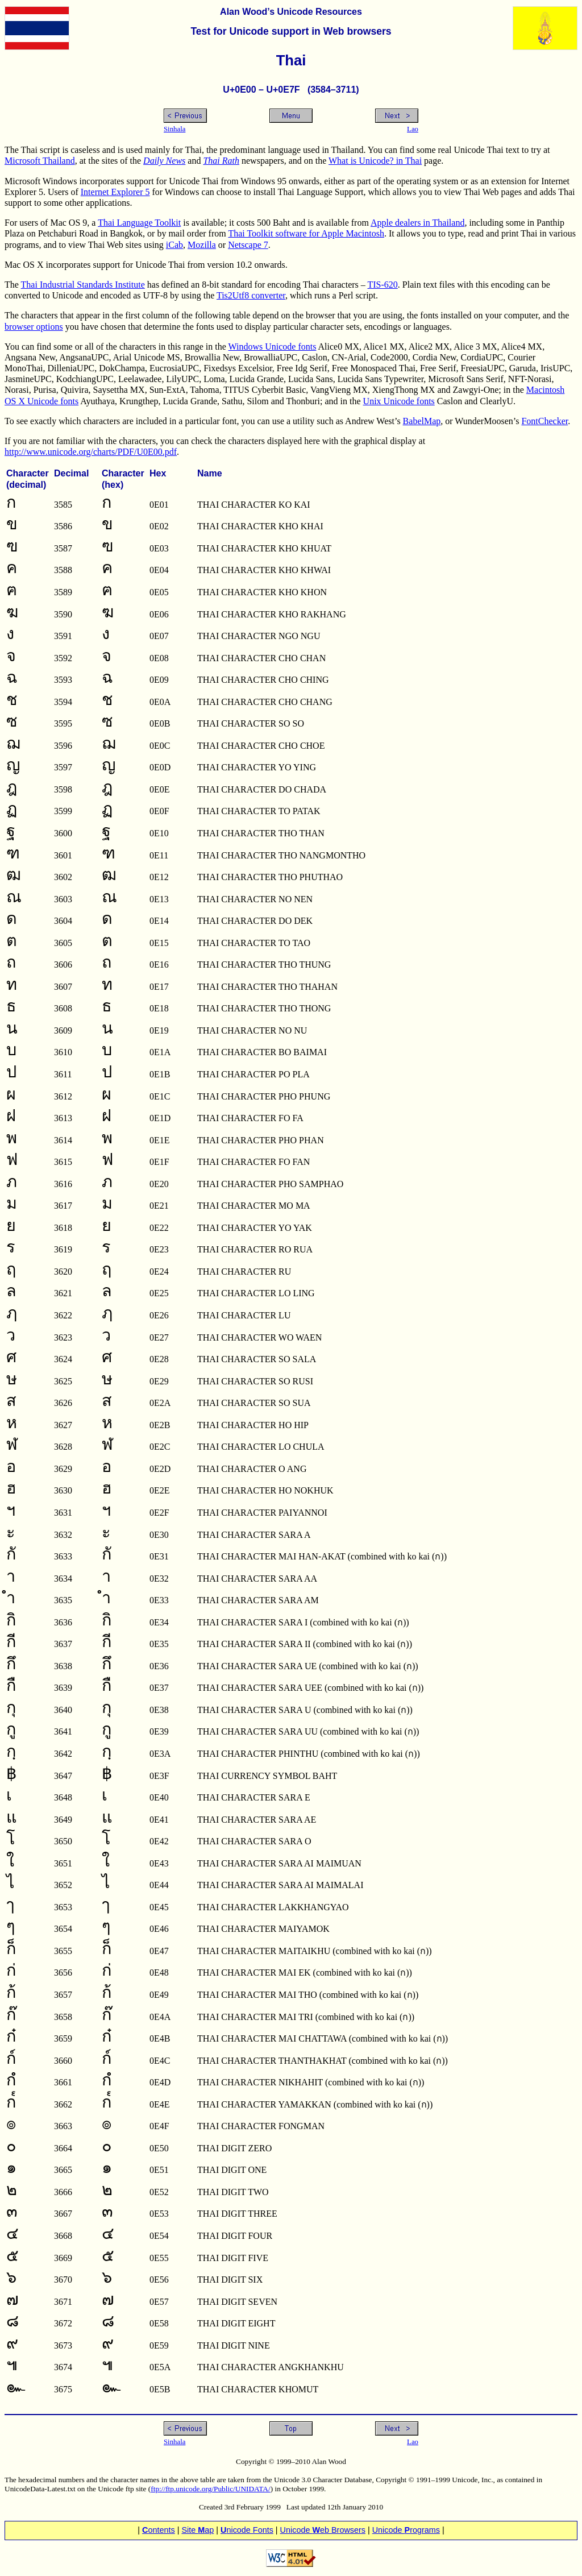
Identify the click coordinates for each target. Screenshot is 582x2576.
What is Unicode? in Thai (375, 160)
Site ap (197, 2529)
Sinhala (174, 129)
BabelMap (422, 421)
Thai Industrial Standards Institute (83, 284)
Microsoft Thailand (40, 160)
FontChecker (544, 421)
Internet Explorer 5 (115, 192)
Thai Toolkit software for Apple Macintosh (306, 233)
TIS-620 (383, 284)
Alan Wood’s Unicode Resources (291, 11)
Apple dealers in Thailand (417, 222)
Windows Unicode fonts (272, 346)
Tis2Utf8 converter (251, 295)
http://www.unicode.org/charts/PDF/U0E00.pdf (91, 452)
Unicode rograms (406, 2529)
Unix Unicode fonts (399, 401)
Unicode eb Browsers (322, 2529)
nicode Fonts (247, 2529)
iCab (174, 245)
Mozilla (202, 245)
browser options (34, 326)
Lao (412, 129)
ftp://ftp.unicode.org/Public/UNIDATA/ (210, 2488)
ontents (158, 2529)
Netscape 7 (248, 245)
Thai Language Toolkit (139, 222)
